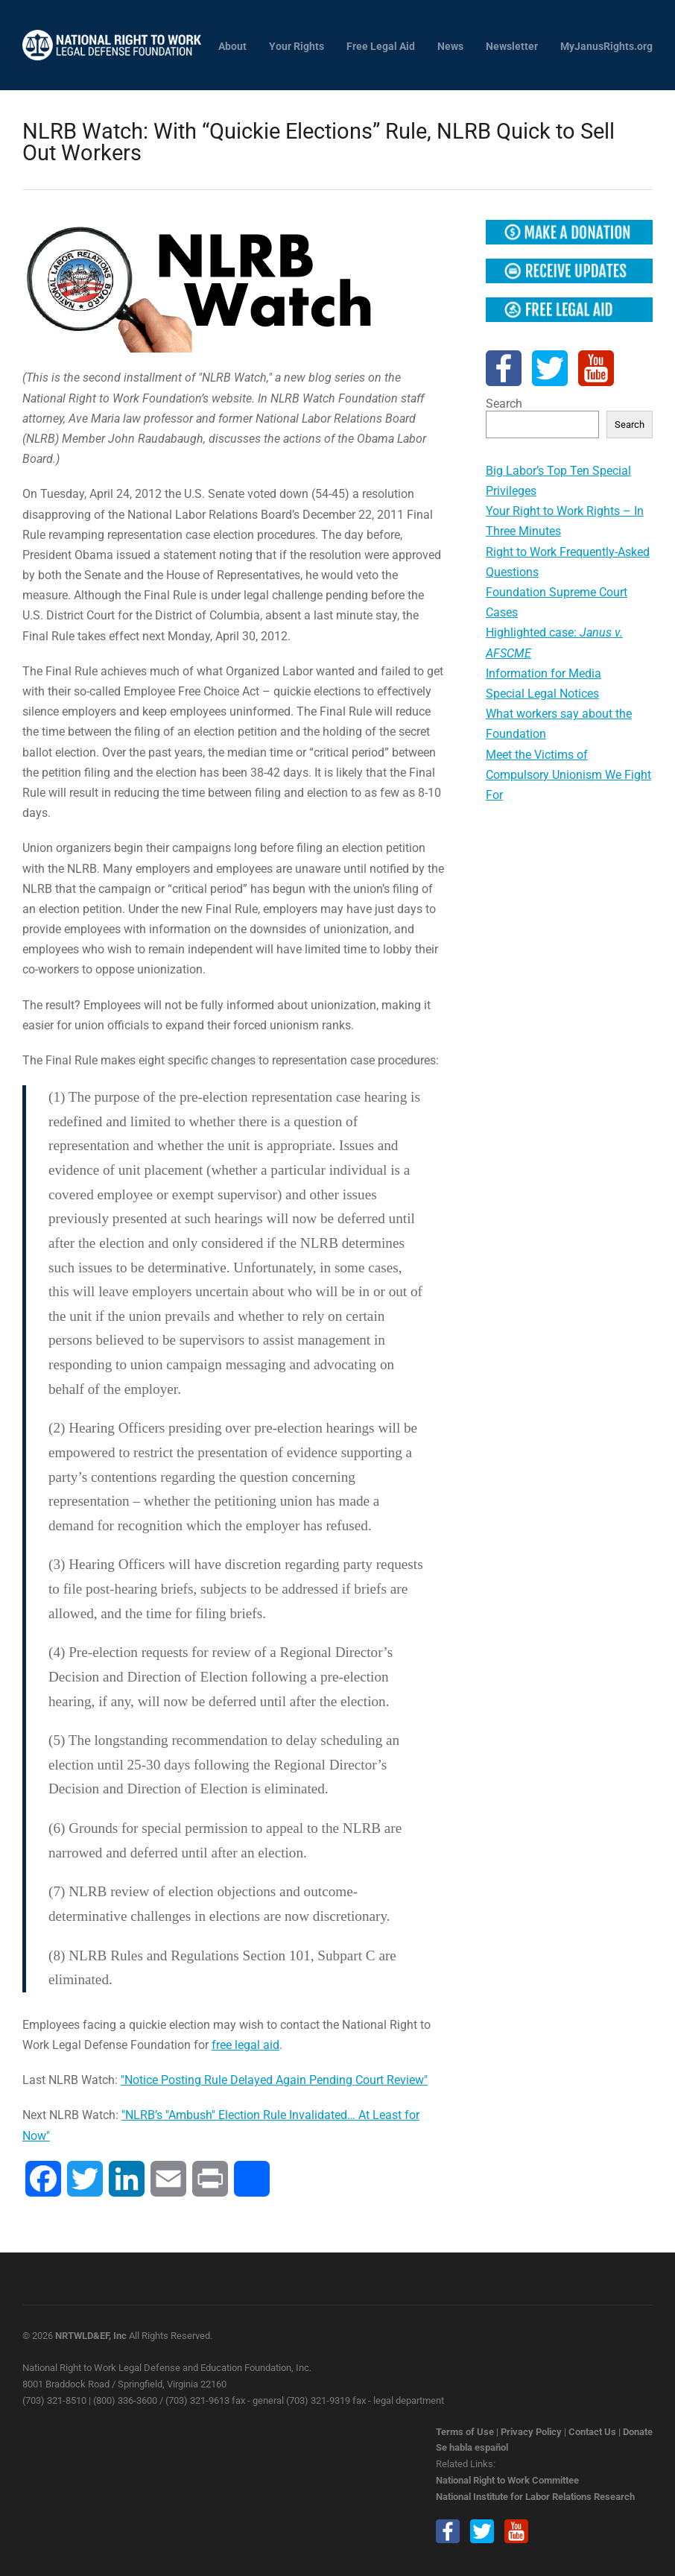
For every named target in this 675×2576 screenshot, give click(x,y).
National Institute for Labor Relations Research (535, 2496)
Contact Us (592, 2431)
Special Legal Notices (542, 693)
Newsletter (512, 46)
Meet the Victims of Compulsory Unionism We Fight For (568, 775)
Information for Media (543, 673)
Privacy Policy (531, 2431)
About (232, 46)
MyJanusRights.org (606, 46)
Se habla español (472, 2447)
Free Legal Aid (380, 46)
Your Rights (296, 46)
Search (504, 404)
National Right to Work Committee (507, 2480)
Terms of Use (465, 2431)
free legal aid (245, 2045)
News (450, 46)
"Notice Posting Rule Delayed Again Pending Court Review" (274, 2080)
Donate (638, 2431)
